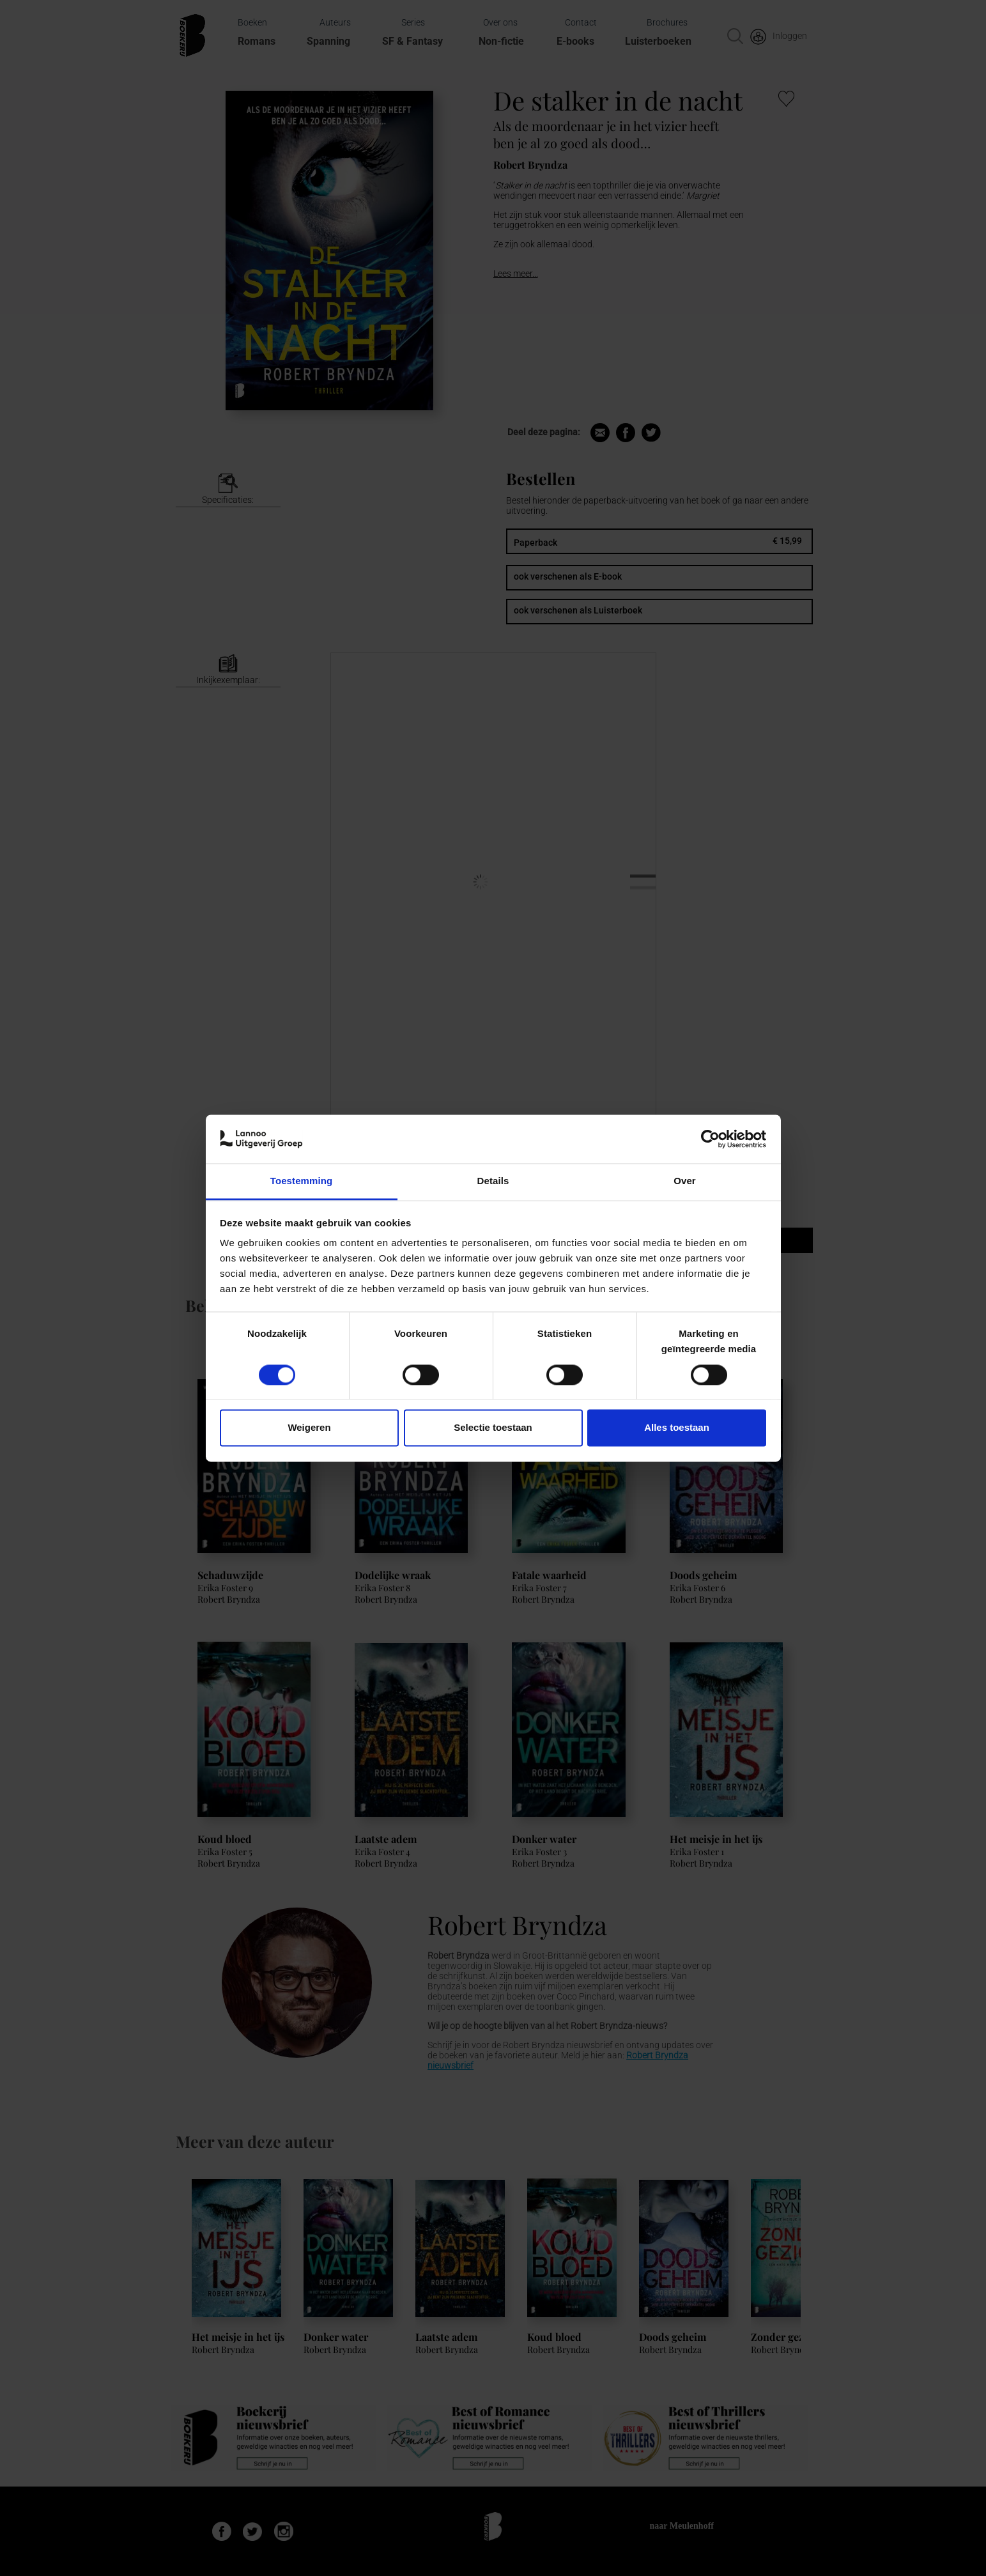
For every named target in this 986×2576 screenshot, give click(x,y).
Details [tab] (493, 1181)
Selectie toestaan (493, 1428)
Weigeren (309, 1428)
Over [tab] (685, 1181)
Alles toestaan (676, 1428)
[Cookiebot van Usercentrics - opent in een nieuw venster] (710, 1138)
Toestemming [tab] (301, 1181)
